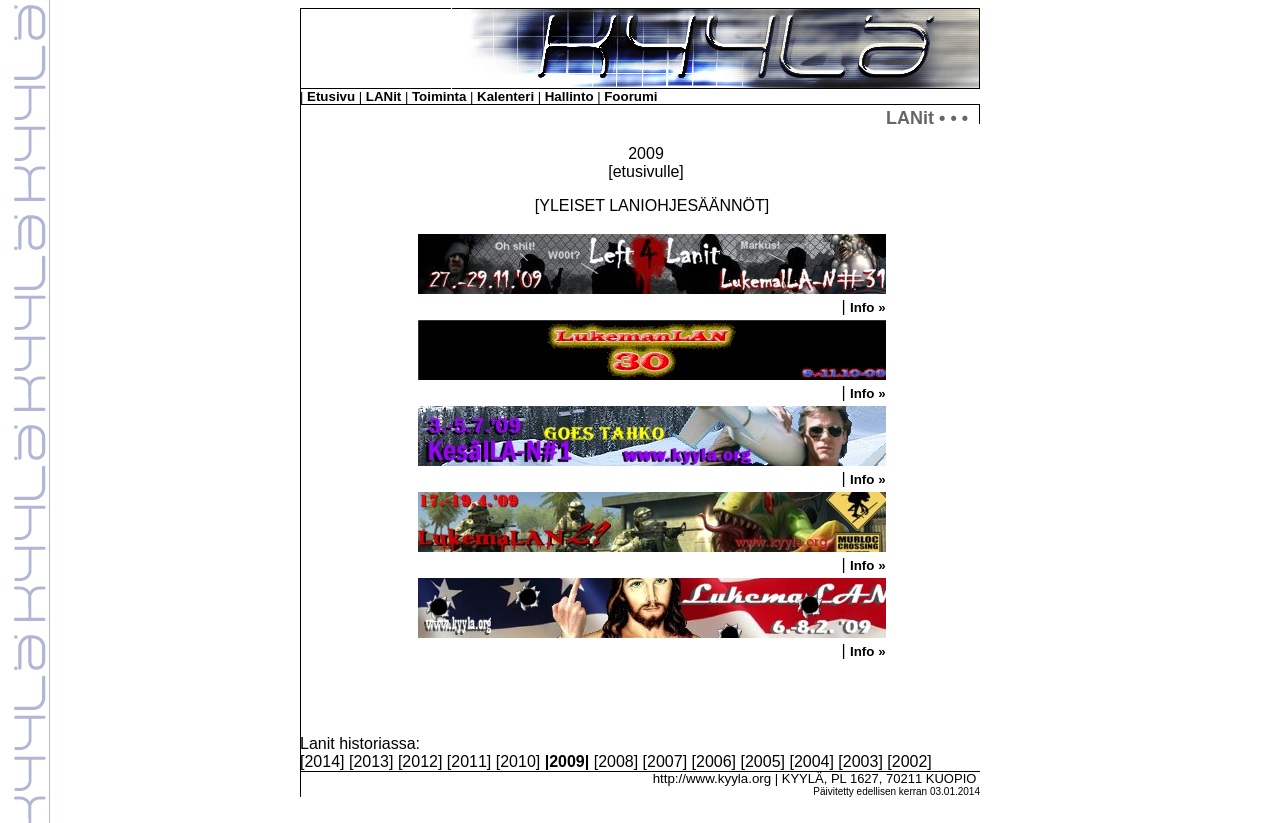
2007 (665, 761)
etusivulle (646, 171)
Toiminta (439, 96)
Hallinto (569, 96)
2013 (371, 761)
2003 (861, 761)
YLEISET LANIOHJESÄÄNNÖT (652, 205)
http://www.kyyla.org (712, 778)
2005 (763, 761)
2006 (714, 761)
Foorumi (630, 96)
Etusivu (331, 96)
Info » (868, 307)
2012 (420, 761)
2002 (910, 761)
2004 (812, 761)
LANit (384, 96)
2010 (518, 761)
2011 (469, 761)
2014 (322, 761)
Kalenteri (505, 96)
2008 (616, 761)
